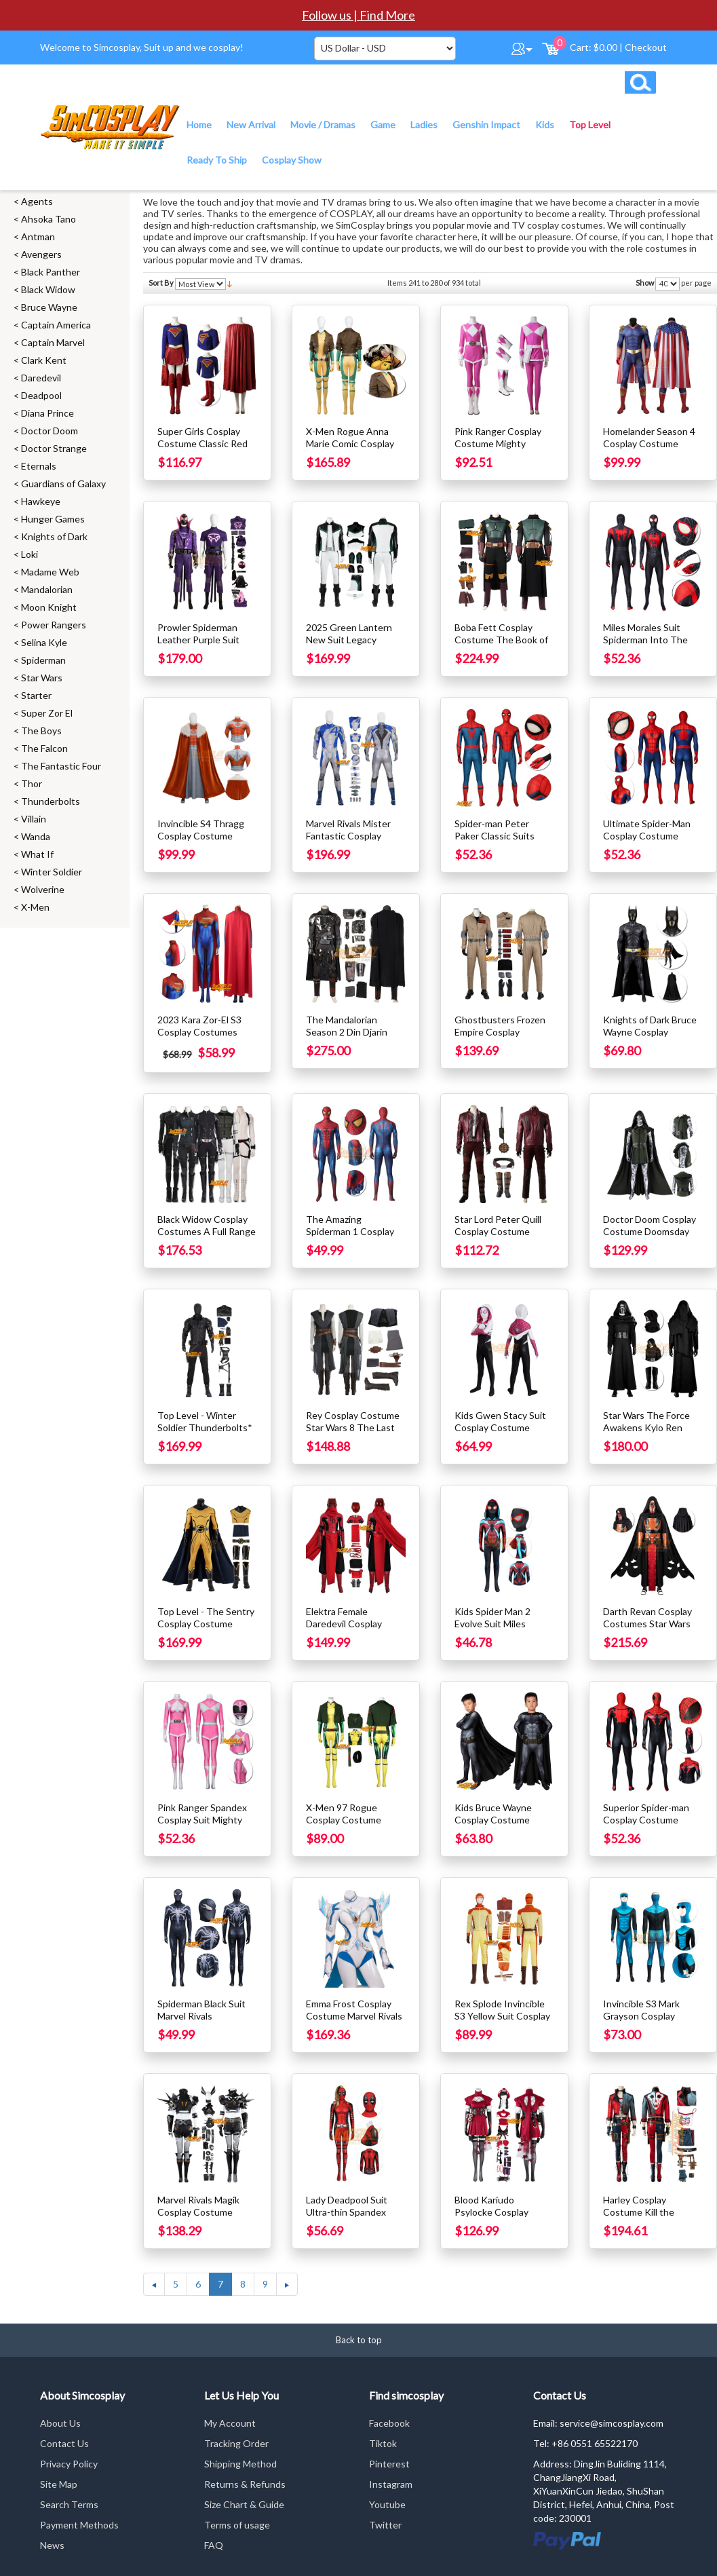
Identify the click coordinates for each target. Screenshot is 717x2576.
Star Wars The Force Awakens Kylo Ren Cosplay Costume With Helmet (652, 1433)
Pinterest (389, 2463)
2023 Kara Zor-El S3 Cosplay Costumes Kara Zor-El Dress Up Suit (201, 1038)
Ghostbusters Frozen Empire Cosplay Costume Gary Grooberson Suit (499, 1038)
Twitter (385, 2525)
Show (645, 282)
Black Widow (48, 289)
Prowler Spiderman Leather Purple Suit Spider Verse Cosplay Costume (202, 646)
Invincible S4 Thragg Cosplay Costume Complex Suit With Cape (200, 842)
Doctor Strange (54, 448)
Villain (33, 819)
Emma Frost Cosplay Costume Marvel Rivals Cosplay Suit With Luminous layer (354, 2022)
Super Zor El (47, 713)
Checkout (646, 47)
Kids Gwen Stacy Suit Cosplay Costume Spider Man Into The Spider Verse (500, 1433)
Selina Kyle (44, 642)
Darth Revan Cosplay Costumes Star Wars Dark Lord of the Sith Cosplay (647, 1630)
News (52, 2545)
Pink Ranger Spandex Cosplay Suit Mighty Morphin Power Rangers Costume (202, 1826)
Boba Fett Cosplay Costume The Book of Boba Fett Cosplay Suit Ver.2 (502, 646)
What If (37, 854)
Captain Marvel (53, 342)
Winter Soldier (51, 871)
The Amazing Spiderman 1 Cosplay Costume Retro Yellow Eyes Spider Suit (354, 1237)
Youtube (387, 2504)
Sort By (161, 282)
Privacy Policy (69, 2463)
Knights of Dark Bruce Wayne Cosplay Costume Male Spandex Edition (650, 1038)
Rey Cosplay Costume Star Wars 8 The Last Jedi (353, 1427)
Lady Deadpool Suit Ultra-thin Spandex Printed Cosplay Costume (346, 2218)
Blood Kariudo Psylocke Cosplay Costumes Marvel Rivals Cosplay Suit (494, 2218)
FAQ (213, 2545)
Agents (37, 201)
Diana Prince (47, 413)
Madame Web (50, 571)
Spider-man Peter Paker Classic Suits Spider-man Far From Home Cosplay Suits (497, 842)
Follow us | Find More (358, 14)
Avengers (41, 254)
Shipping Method (240, 2463)
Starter (36, 695)
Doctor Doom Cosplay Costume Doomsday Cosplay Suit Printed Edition (649, 1237)
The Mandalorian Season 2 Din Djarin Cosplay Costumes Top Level (355, 1038)
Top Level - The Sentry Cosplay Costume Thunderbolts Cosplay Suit (205, 1630)
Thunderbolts (50, 801)
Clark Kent (43, 360)
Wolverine (42, 889)
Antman (38, 236)
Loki (29, 554)
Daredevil (41, 377)
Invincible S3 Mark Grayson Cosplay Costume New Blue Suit (644, 2022)
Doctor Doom (49, 430)
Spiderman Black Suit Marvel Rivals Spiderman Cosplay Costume (201, 2022)
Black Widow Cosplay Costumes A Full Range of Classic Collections (206, 1231)
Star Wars (41, 677)
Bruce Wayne (49, 307)
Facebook (389, 2423)
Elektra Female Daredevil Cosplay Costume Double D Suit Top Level (346, 1630)
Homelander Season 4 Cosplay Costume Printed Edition (649, 443)
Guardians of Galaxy (63, 483)
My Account (230, 2423)
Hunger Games (53, 519)
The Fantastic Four (61, 766)
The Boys (41, 730)
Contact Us (64, 2443)
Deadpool (41, 395)
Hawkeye (40, 501)
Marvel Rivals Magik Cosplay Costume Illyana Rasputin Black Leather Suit (203, 2218)
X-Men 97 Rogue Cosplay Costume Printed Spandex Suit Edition (350, 1826)
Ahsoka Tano (48, 219)
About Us (60, 2423)
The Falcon (44, 748)
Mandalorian (47, 589)
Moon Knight (49, 607)
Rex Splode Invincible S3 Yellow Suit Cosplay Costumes (502, 2016)
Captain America (56, 324)
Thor (31, 783)
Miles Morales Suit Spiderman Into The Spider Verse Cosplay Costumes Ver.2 (648, 646)
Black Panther (50, 272)
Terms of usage (237, 2525)
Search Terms (69, 2504)
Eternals (38, 466)
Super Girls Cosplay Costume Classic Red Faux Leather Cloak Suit (202, 449)
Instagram (390, 2484)
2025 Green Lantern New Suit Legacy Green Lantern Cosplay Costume (355, 646)
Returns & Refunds (245, 2484)
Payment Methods (79, 2525)
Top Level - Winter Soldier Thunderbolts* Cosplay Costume (204, 1427)
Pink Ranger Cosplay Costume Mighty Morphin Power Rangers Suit (497, 449)
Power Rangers (53, 624)
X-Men (35, 907)
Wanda (35, 836)
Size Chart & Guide (244, 2504)
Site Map (58, 2484)
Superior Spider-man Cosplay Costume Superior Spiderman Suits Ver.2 (646, 1826)
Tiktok (383, 2443)
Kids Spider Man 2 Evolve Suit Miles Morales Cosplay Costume (492, 1630)
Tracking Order (236, 2443)
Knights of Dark (54, 536)
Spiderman (43, 660)
